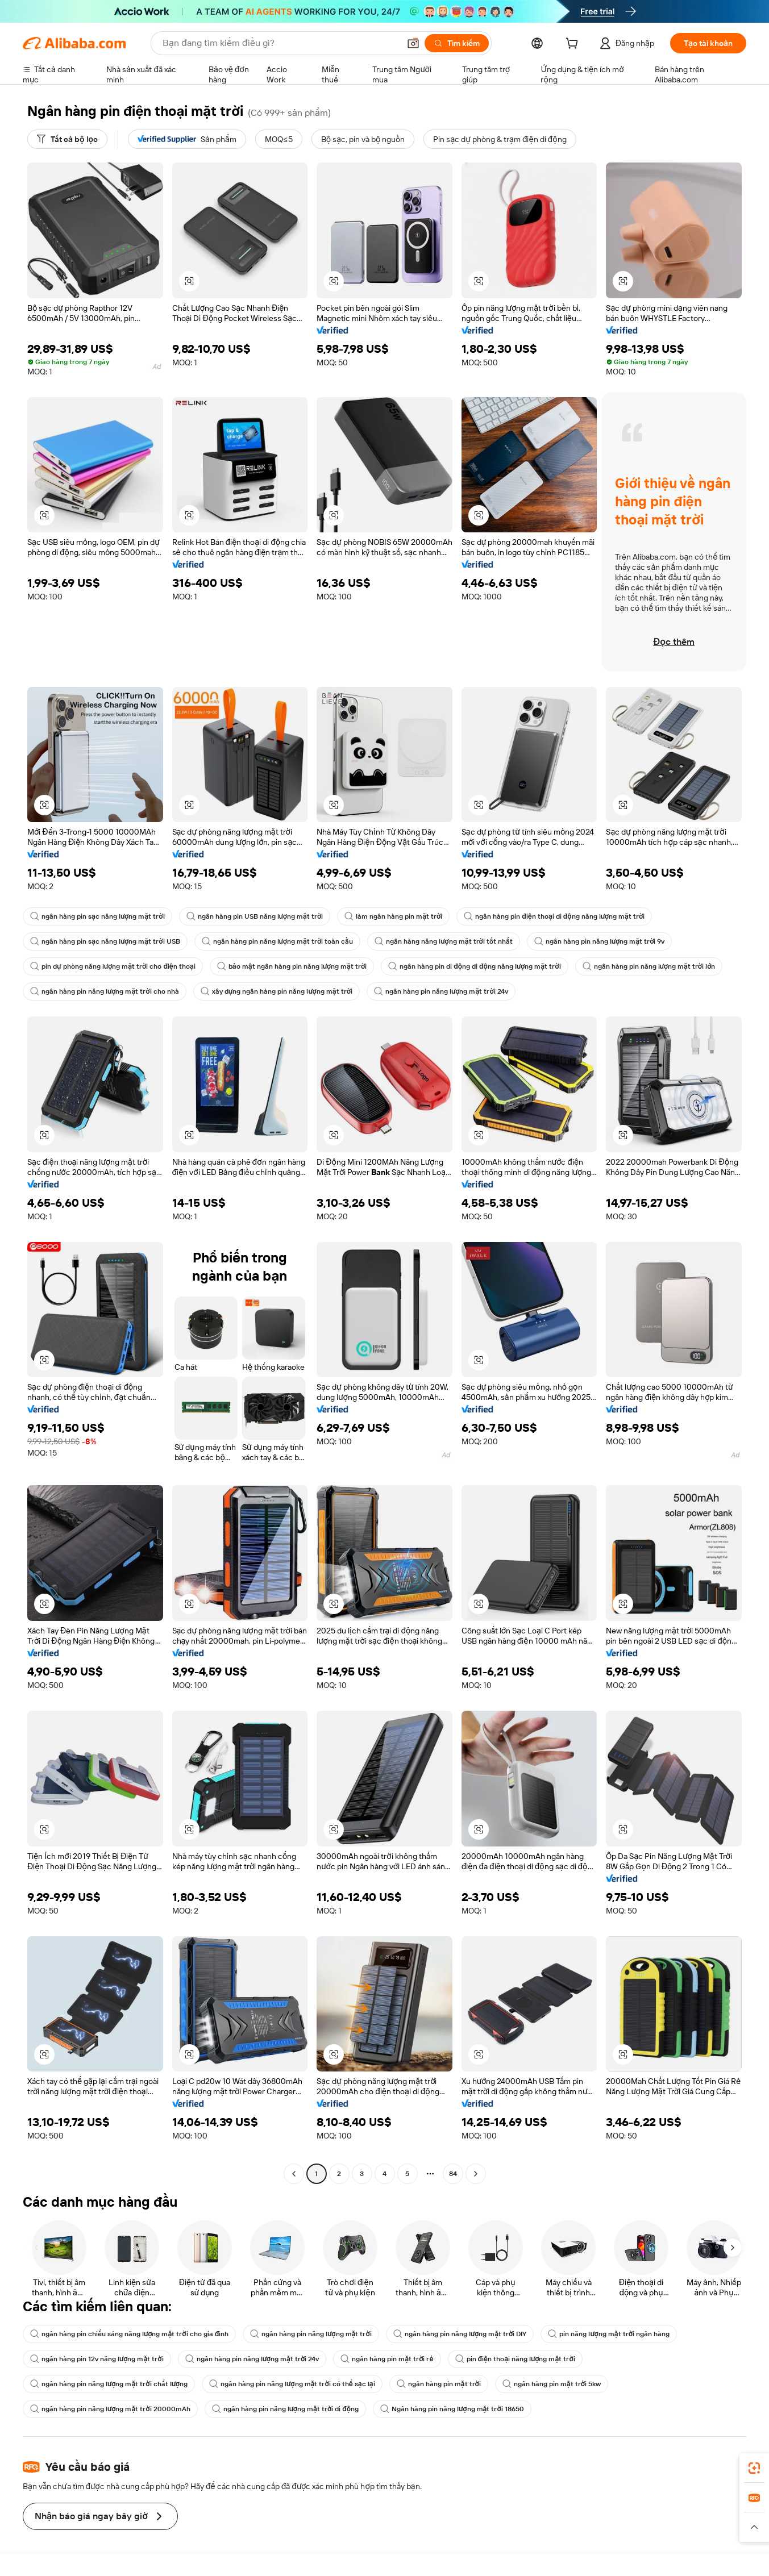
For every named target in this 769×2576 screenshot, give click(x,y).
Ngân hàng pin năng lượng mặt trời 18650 (452, 2409)
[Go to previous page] (294, 2174)
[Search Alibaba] (280, 43)
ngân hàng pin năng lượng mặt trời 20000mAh (110, 2409)
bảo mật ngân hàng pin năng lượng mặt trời (292, 966)
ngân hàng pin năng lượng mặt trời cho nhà (104, 991)
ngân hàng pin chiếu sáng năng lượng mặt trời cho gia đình (129, 2334)
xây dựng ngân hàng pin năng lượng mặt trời (276, 991)
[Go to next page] (475, 2174)
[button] (413, 43)
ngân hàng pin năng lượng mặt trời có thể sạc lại (292, 2384)
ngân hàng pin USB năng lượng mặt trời (254, 916)
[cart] (574, 44)
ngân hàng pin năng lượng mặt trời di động (285, 2409)
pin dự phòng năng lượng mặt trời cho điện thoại (113, 966)
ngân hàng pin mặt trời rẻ (386, 2359)
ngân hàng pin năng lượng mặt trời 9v (599, 941)
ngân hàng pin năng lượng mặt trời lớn (649, 966)
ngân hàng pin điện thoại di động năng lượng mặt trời (554, 916)
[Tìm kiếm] (457, 43)
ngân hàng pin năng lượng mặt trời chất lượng (109, 2384)
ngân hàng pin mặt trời (439, 2384)
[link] (754, 2468)
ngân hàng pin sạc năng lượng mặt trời (97, 916)
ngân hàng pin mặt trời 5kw (551, 2384)
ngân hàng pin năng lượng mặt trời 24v (441, 991)
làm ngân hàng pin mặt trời (393, 916)
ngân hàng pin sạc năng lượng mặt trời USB (105, 941)
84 (453, 2174)
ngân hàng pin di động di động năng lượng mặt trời (474, 966)
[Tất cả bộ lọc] (67, 139)
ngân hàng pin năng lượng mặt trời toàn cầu (278, 941)
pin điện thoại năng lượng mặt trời (515, 2359)
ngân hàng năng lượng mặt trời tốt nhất (444, 941)
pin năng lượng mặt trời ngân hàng (609, 2334)
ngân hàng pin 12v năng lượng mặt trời (97, 2359)
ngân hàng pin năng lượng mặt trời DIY (460, 2334)
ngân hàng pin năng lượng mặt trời (311, 2334)
